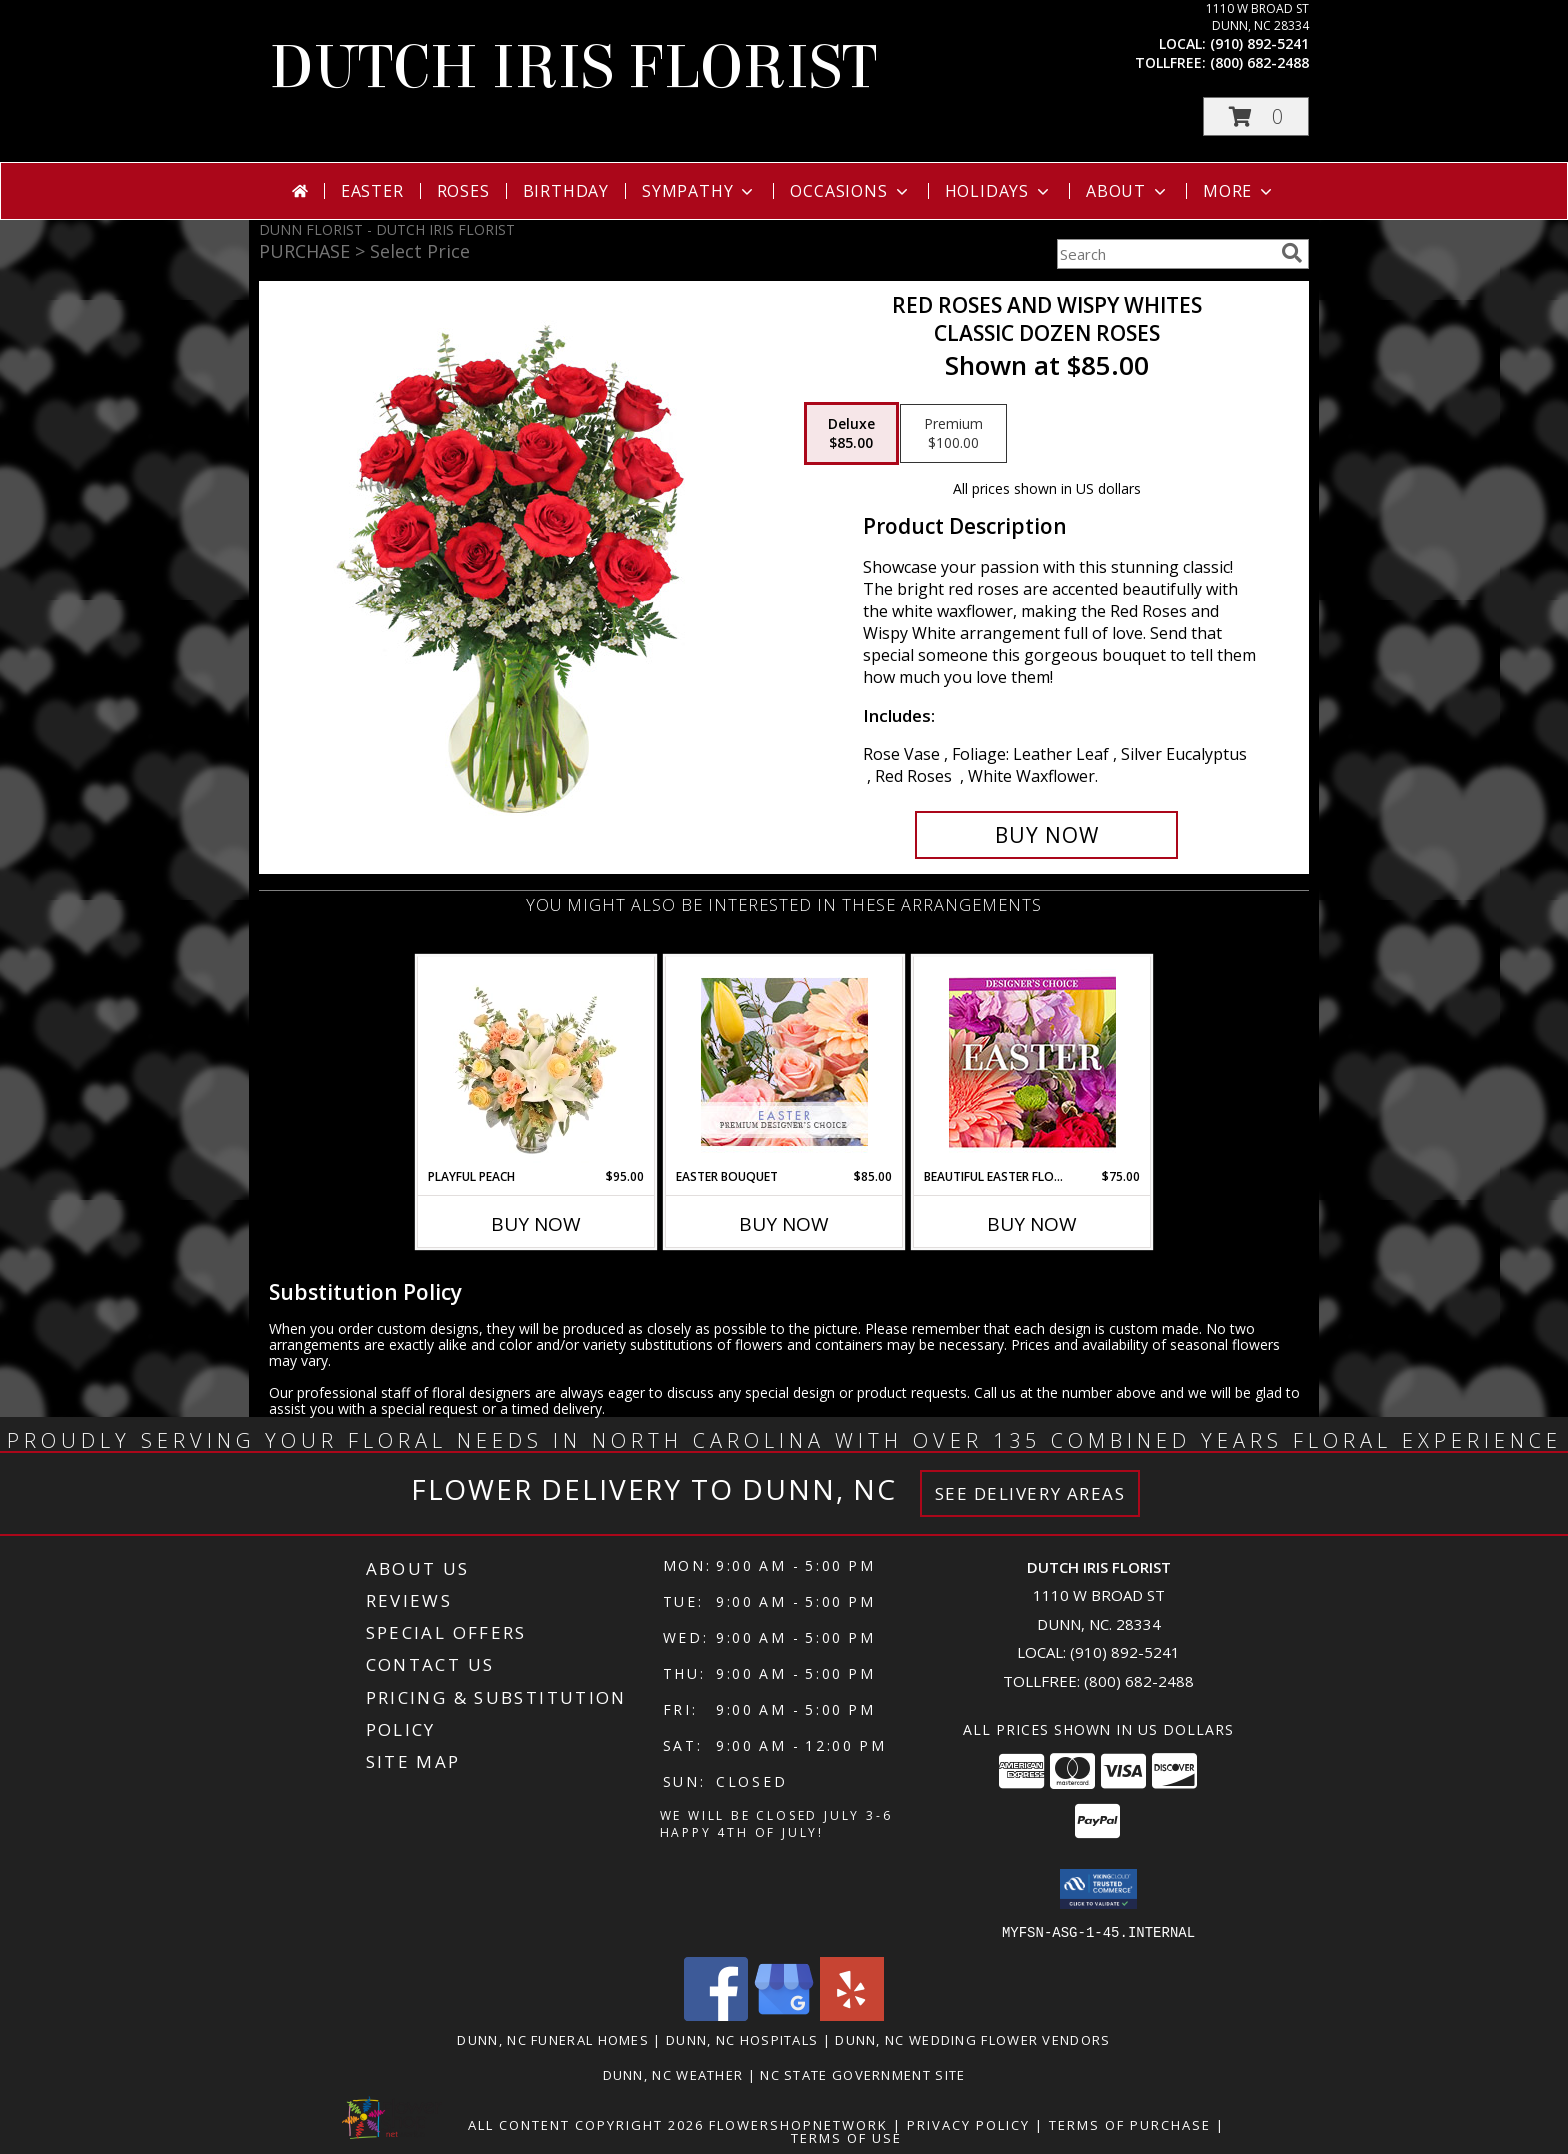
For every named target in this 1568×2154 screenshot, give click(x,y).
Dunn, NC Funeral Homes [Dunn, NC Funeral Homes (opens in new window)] (553, 2039)
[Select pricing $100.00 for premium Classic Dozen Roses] (953, 434)
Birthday (566, 191)
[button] (1256, 116)
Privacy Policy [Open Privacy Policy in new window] (968, 2124)
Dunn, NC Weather (673, 2074)
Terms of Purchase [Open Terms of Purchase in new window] (1130, 2124)
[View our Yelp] (852, 2014)
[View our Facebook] (716, 2014)
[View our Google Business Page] (784, 2014)
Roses (463, 191)
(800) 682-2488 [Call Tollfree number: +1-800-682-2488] (1139, 1681)
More (1239, 191)
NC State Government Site (862, 2074)
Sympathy (699, 191)
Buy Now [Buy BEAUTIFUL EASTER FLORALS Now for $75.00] (1032, 1224)
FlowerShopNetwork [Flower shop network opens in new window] (798, 2124)
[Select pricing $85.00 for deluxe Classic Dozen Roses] (851, 434)
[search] (1292, 253)
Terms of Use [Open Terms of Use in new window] (846, 2137)
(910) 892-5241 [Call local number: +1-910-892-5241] (1259, 43)
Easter (372, 191)
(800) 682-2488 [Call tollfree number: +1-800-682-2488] (1259, 62)
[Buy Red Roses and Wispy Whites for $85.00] (1046, 835)
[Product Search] (1165, 254)
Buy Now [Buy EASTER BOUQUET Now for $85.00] (784, 1224)
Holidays (999, 191)
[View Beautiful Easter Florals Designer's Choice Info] (1032, 1062)
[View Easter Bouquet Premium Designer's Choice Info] (784, 1062)
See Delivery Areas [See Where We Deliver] (1030, 1493)
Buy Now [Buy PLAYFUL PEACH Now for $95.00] (536, 1224)
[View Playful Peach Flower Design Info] (536, 1062)
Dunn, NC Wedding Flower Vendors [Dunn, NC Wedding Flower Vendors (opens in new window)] (972, 2039)
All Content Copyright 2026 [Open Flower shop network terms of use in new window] (586, 2124)
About (1128, 191)
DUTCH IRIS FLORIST (573, 67)
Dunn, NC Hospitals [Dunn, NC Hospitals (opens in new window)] (742, 2039)
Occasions (850, 191)
